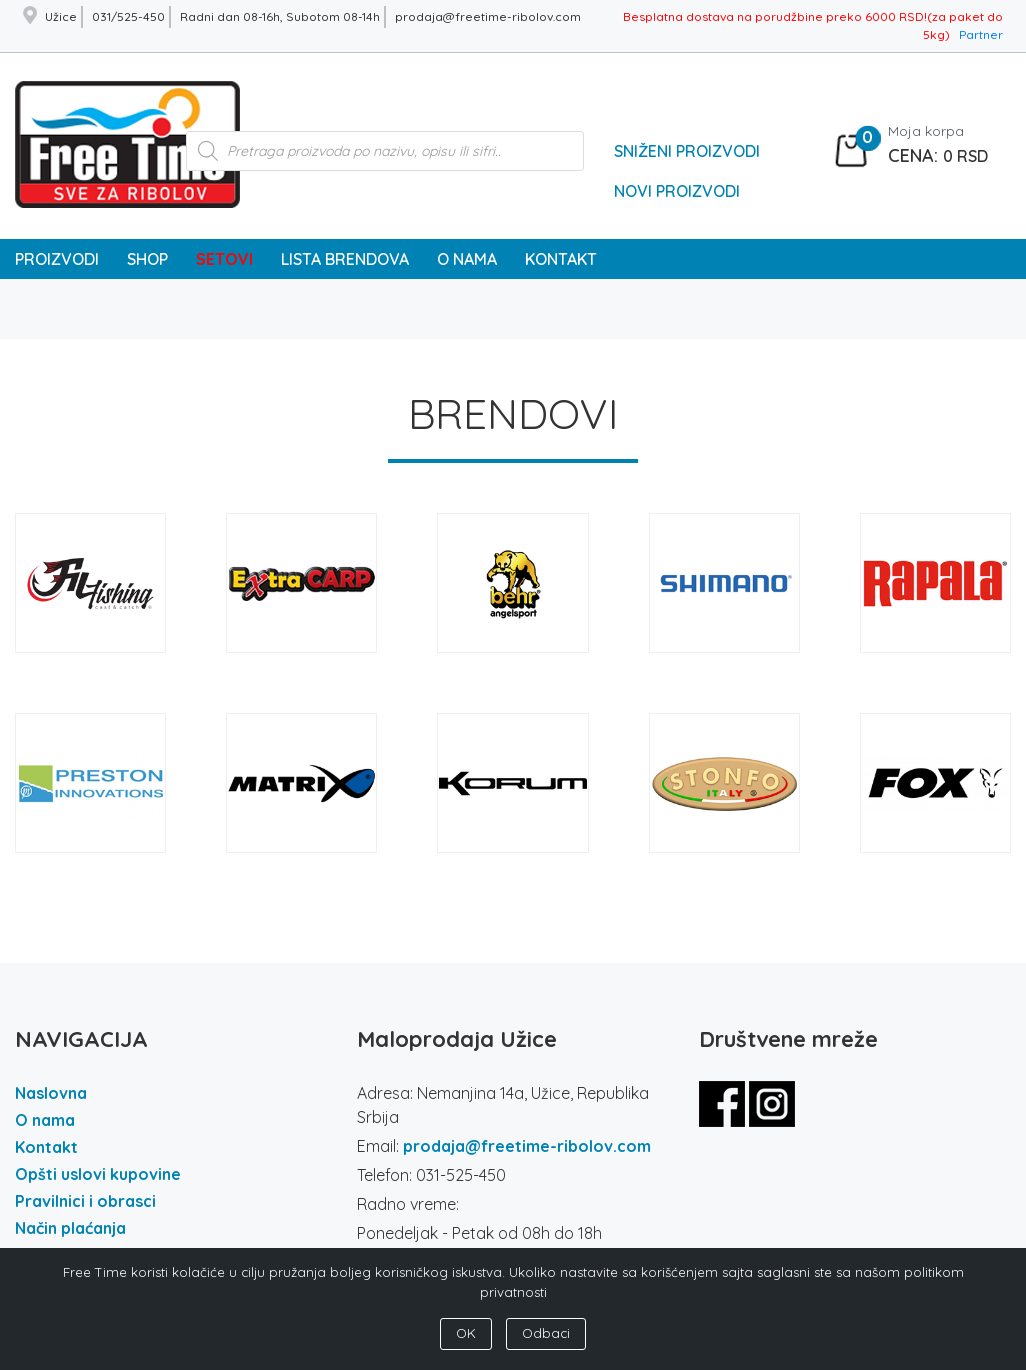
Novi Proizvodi (677, 191)
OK (466, 1333)
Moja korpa (926, 131)
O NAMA (467, 259)
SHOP (147, 259)
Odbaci (546, 1333)
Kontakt (46, 1147)
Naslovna (51, 1093)
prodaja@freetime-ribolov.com (527, 1146)
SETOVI (224, 259)
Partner (981, 34)
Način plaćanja (70, 1228)
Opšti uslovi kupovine (98, 1174)
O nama (45, 1120)
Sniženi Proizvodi (687, 151)
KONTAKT (561, 259)
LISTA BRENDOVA (345, 259)
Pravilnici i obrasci (85, 1201)
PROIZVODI (57, 259)
